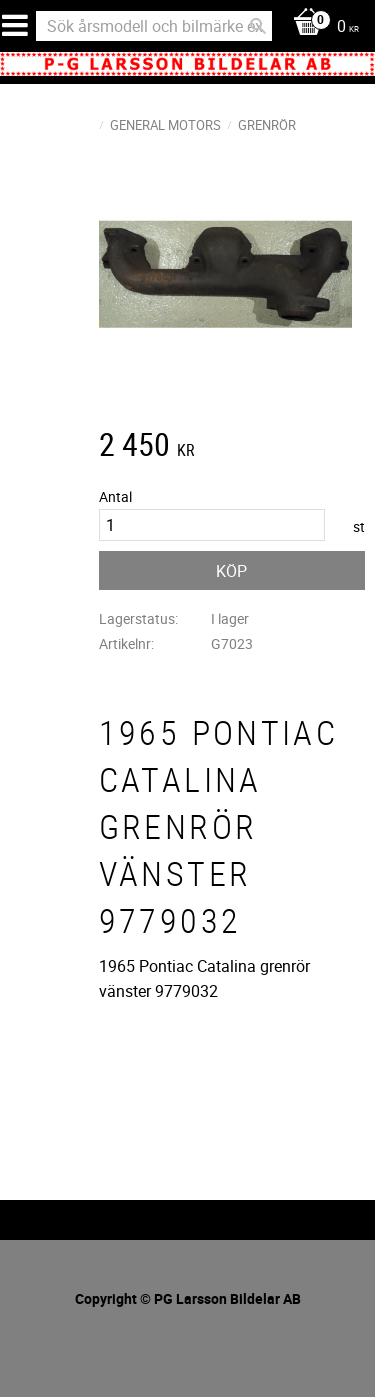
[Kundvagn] (321, 27)
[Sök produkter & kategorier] (154, 26)
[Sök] (258, 26)
